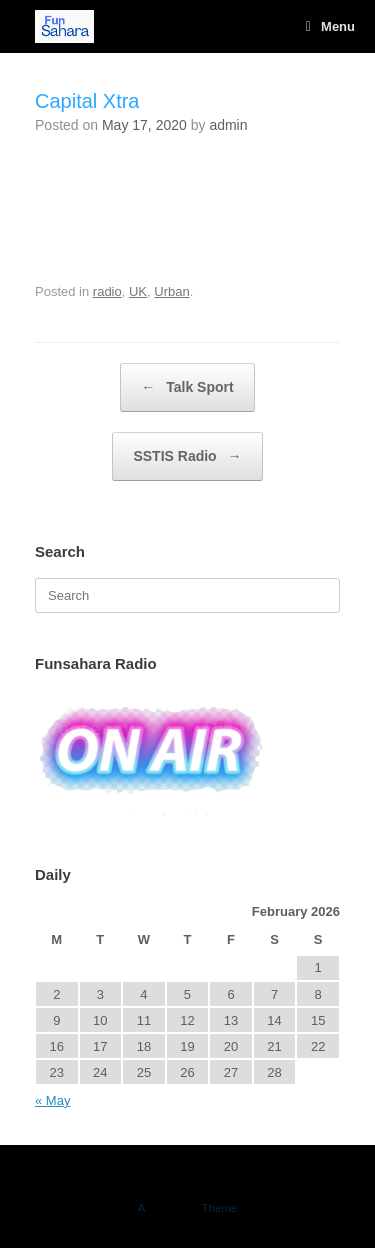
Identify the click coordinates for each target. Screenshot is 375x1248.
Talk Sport (187, 387)
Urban (171, 291)
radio (107, 291)
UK (138, 291)
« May (52, 1100)
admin (228, 125)
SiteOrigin (173, 1208)
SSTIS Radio (187, 456)
